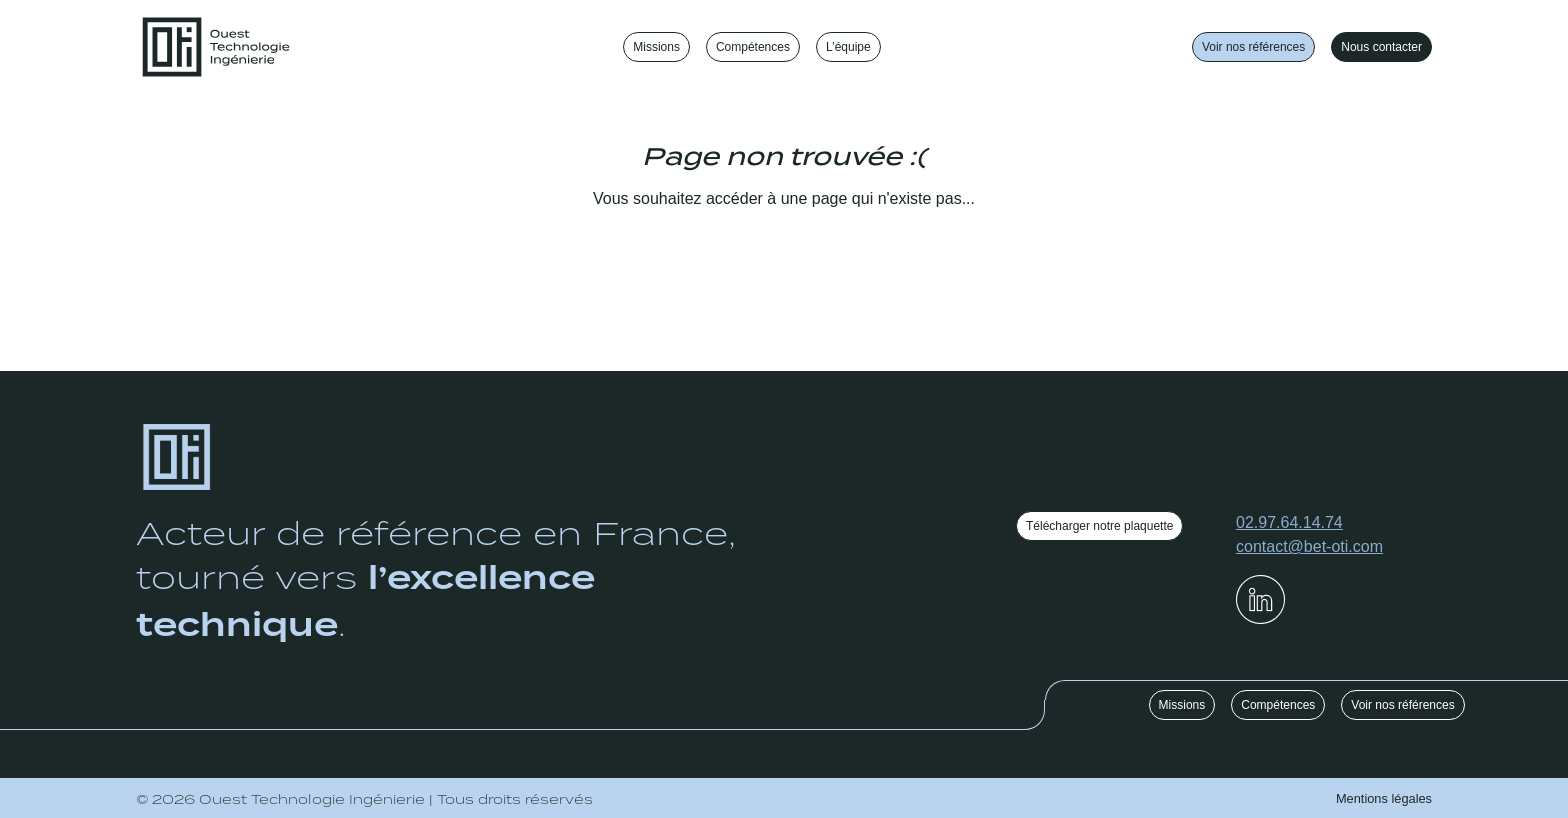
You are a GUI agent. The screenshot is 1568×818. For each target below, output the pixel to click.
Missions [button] (1182, 705)
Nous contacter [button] (1381, 47)
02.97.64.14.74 (1289, 522)
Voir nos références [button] (1253, 47)
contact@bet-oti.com (1309, 546)
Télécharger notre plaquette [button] (1099, 526)
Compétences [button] (1278, 705)
